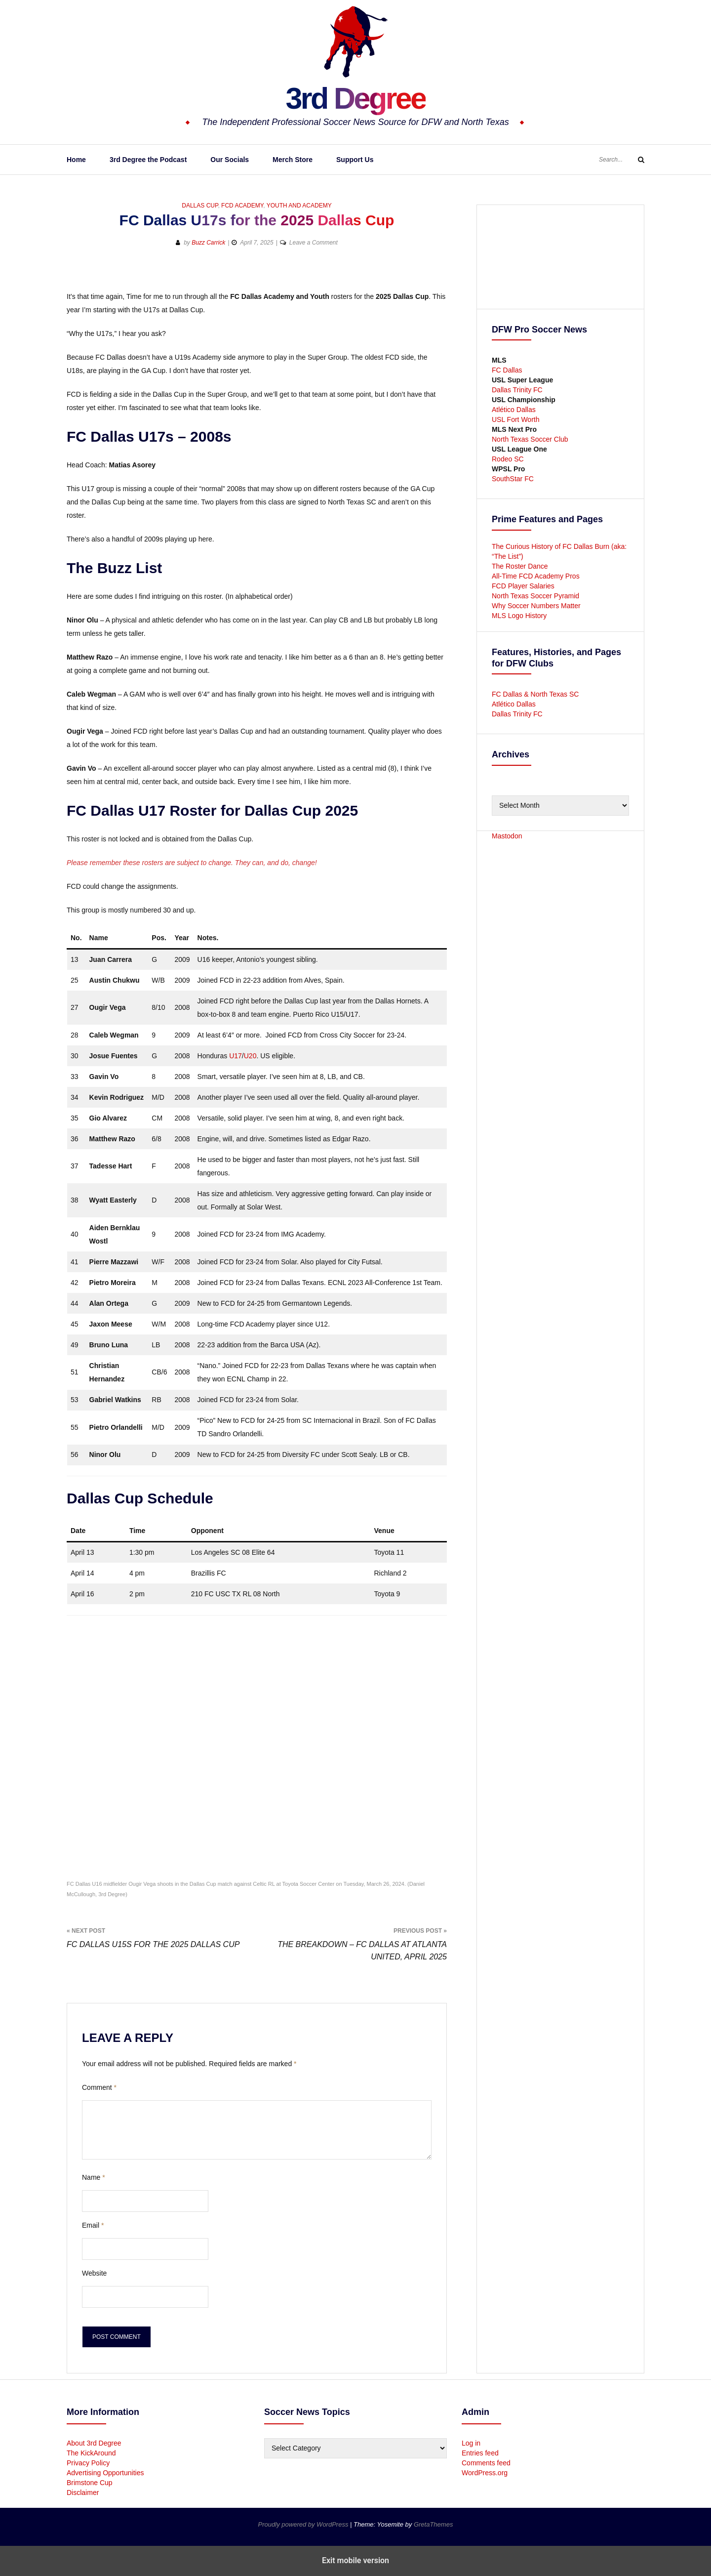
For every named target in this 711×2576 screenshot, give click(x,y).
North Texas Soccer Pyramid (535, 596)
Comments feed (486, 2463)
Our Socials (229, 160)
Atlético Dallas (514, 410)
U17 (235, 1056)
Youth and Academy (299, 205)
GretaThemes (433, 2524)
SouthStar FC (513, 479)
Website (94, 2273)
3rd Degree (355, 96)
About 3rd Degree (94, 2443)
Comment (99, 2087)
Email (93, 2225)
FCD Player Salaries (523, 586)
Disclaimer (83, 2492)
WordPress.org (485, 2473)
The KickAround (91, 2453)
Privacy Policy (88, 2463)
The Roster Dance (521, 566)
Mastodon (507, 836)
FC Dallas (507, 370)
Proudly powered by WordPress (304, 2524)
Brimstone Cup (90, 2483)
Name (93, 2177)
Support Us (354, 160)
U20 (250, 1056)
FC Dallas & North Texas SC (535, 694)
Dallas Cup (200, 205)
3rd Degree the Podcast (148, 160)
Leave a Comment (313, 242)
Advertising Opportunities (105, 2473)
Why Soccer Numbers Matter (536, 606)
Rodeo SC (508, 459)
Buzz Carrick (208, 242)
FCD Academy (242, 205)
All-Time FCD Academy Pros (536, 576)
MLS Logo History (519, 616)
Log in (471, 2443)
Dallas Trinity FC (517, 390)
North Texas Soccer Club (530, 439)
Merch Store (293, 160)
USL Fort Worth (515, 419)
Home (76, 160)
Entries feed (480, 2453)
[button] (75, 274)
